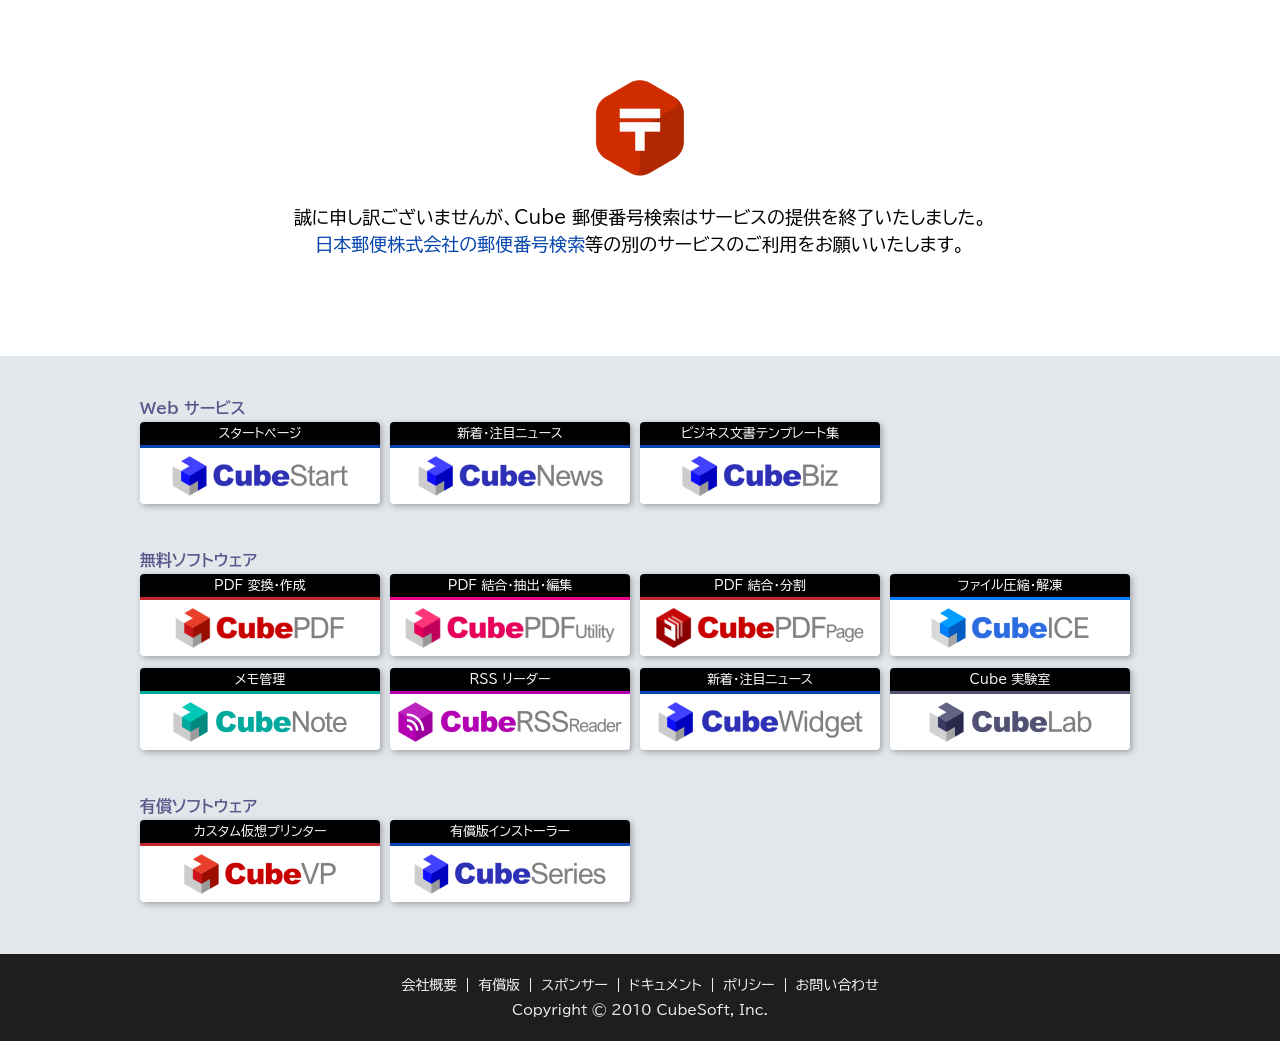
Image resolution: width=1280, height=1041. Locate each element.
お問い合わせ (837, 985)
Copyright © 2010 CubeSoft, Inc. (640, 1010)
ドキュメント (665, 985)
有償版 (499, 985)
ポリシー (749, 985)
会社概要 (429, 985)
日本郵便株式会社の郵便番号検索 (450, 244)
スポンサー (574, 985)
